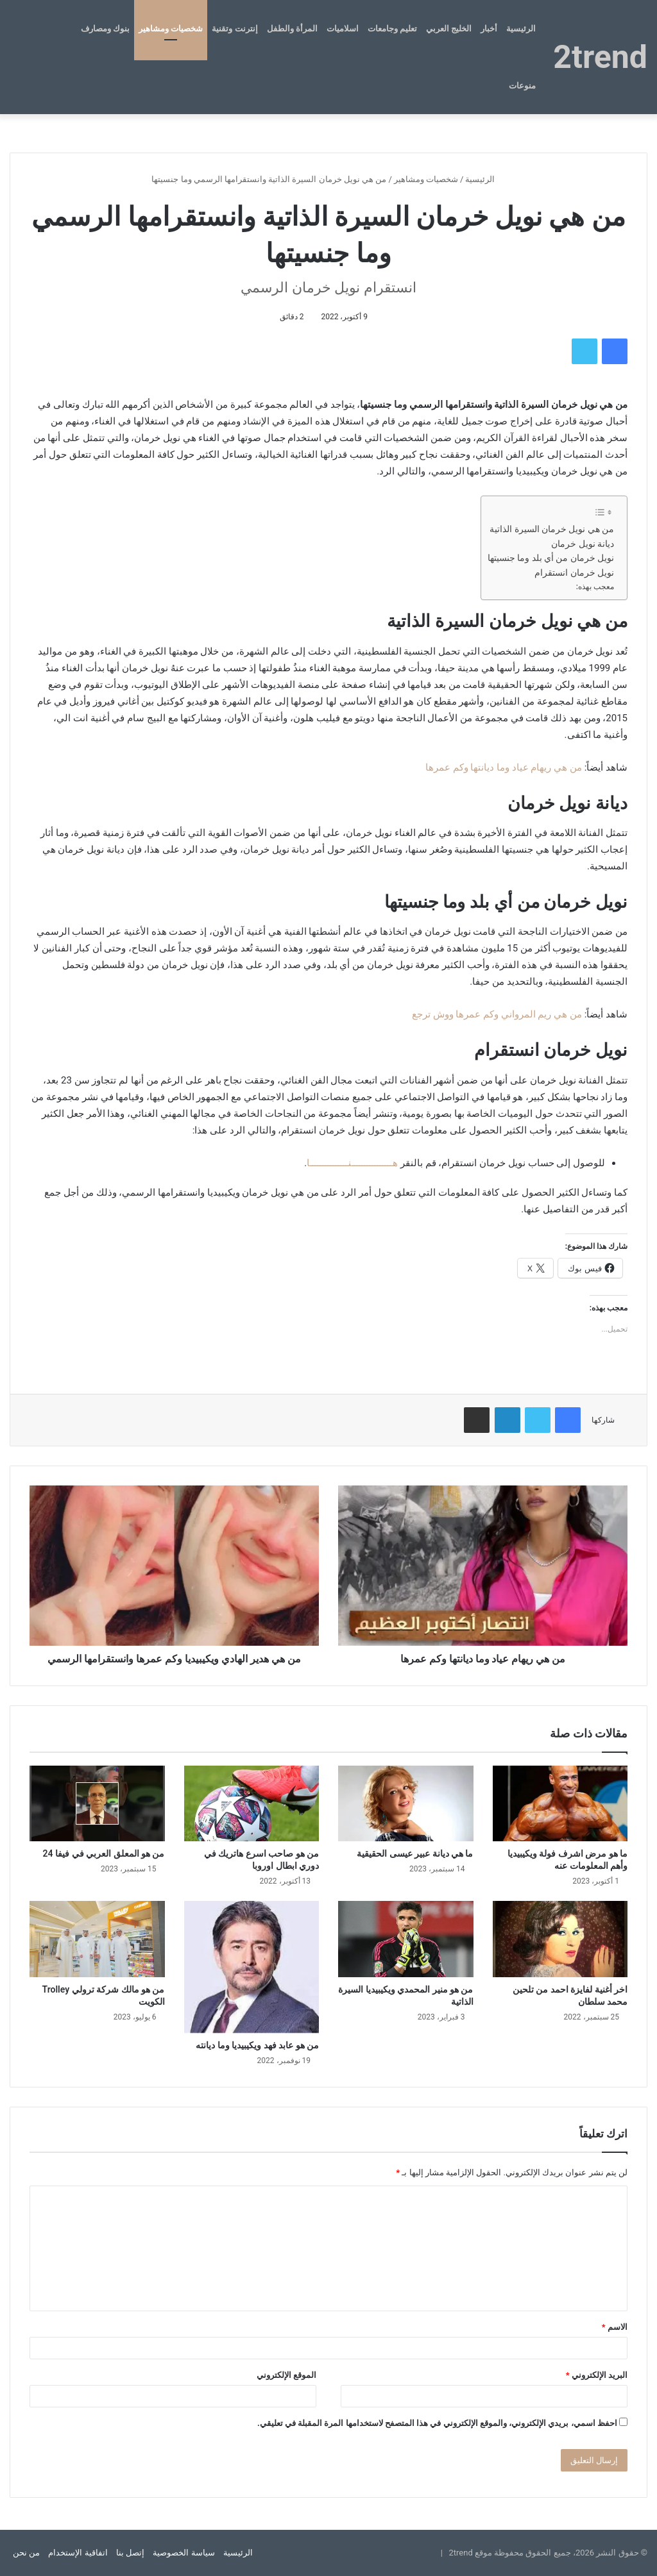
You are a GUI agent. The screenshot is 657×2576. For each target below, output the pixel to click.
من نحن (26, 2552)
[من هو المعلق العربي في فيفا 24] (97, 1804)
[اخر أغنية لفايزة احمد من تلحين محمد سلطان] (560, 1939)
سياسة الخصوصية (183, 2552)
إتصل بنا (130, 2552)
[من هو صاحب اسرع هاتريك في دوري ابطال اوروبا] (252, 1804)
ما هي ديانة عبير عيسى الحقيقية (415, 1853)
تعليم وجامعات (392, 28)
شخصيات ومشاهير (171, 28)
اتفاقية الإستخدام (77, 2552)
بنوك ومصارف (105, 28)
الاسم (614, 2327)
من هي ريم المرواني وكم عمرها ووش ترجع (497, 1014)
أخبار (489, 28)
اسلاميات (343, 28)
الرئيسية (521, 28)
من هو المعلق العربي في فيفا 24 (104, 1853)
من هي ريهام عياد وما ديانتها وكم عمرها (503, 767)
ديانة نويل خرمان (582, 544)
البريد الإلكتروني (596, 2375)
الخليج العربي (449, 28)
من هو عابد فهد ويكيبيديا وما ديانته (257, 2045)
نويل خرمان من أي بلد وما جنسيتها (551, 558)
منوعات (522, 85)
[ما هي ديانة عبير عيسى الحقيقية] (406, 1804)
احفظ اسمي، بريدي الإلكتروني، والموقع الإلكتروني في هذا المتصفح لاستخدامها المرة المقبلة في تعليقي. (437, 2423)
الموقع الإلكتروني (286, 2375)
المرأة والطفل (292, 28)
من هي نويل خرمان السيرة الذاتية (552, 529)
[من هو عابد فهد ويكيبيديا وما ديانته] (252, 1967)
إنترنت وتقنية (234, 28)
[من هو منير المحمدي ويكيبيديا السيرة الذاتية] (406, 1939)
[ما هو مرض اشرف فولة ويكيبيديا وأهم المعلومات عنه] (560, 1804)
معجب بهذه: (595, 586)
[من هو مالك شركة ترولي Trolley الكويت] (97, 1939)
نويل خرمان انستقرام (574, 572)
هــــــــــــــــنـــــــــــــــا (352, 1163)
